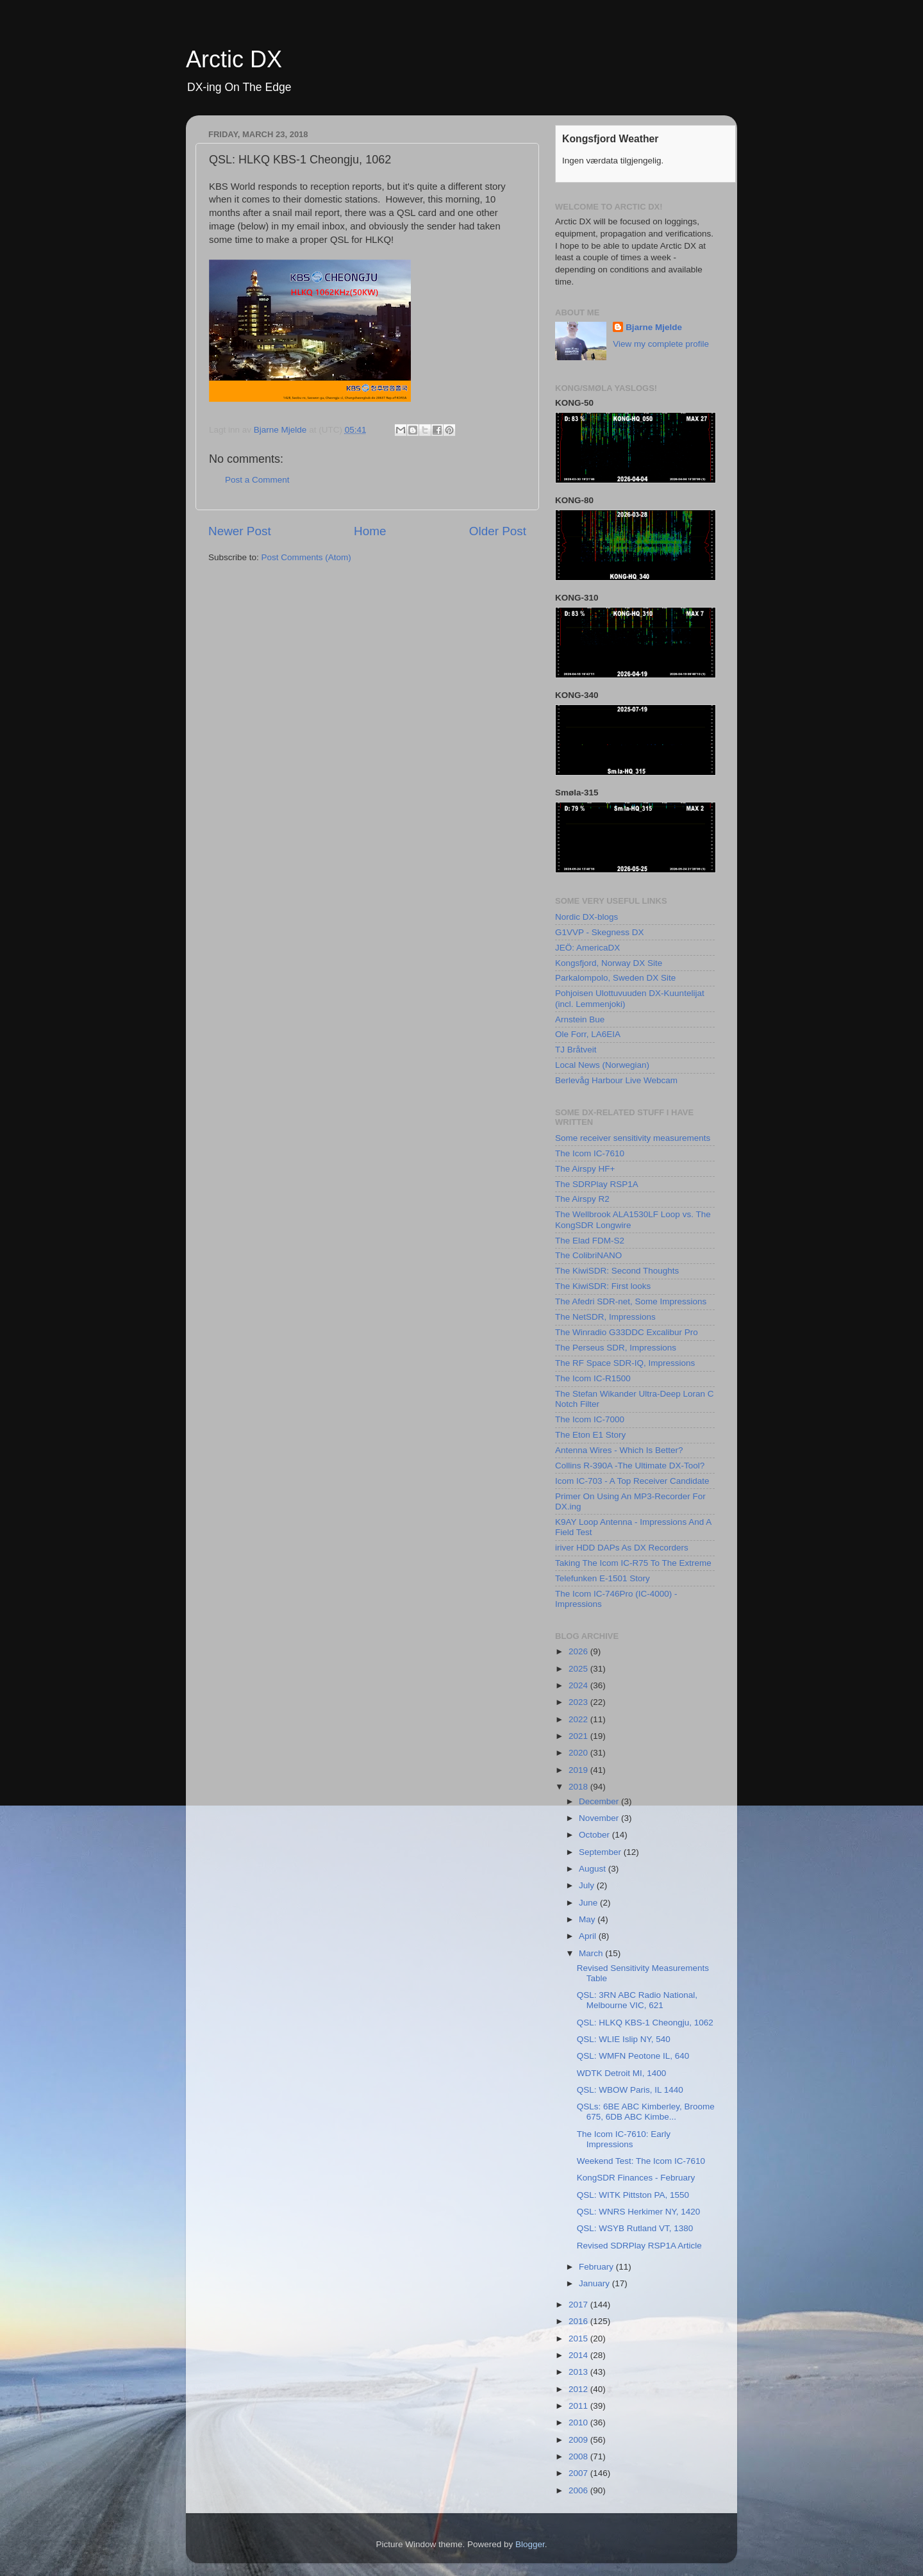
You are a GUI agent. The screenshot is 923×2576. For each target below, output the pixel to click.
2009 (579, 2440)
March (592, 1953)
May (588, 1919)
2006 (579, 2490)
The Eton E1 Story (590, 1435)
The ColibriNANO (588, 1255)
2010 (579, 2422)
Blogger (530, 2544)
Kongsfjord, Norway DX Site (608, 963)
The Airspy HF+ (585, 1169)
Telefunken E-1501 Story (602, 1578)
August (593, 1869)
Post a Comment (257, 480)
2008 (579, 2456)
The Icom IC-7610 (589, 1153)
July (588, 1885)
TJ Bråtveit (576, 1049)
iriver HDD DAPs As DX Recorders (621, 1547)
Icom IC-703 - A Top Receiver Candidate (632, 1481)
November (600, 1818)
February (597, 2267)
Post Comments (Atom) (306, 557)
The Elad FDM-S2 (589, 1240)
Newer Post (239, 531)
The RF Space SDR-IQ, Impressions (625, 1363)
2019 (579, 1770)
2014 (579, 2355)
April (589, 1936)
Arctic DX (234, 59)
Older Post (497, 531)
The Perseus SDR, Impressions (615, 1347)
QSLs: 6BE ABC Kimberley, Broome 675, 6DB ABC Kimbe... (646, 2112)
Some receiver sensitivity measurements (632, 1138)
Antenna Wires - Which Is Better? (619, 1450)
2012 (579, 2389)
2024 (579, 1685)
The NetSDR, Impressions (605, 1317)
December (600, 1801)
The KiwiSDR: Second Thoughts (617, 1271)
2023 (579, 1702)
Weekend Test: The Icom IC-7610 (641, 2161)
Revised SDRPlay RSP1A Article (639, 2245)
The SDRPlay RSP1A (596, 1184)
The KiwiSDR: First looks (603, 1286)
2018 (579, 1786)
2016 (579, 2321)
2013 (579, 2372)
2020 (579, 1752)
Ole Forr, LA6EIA (587, 1034)
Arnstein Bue (579, 1019)
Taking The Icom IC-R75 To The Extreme (633, 1563)
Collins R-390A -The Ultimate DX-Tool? (629, 1465)
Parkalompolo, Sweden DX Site (615, 978)
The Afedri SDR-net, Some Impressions (630, 1301)
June (589, 1902)
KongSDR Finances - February (636, 2177)
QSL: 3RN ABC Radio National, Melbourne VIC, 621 (637, 2000)
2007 (579, 2473)
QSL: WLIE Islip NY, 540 (623, 2039)
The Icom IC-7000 (589, 1419)
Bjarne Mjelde (654, 327)
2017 (579, 2304)
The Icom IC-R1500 (593, 1378)
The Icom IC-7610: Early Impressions (623, 2139)
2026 (579, 1651)
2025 (579, 1669)
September (601, 1852)
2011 (579, 2406)
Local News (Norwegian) (602, 1065)
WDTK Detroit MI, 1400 (622, 2073)
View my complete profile (661, 344)
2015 (579, 2338)
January (595, 2283)
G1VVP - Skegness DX (599, 932)
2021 (579, 1736)
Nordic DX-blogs (586, 917)
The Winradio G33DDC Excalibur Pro (626, 1332)
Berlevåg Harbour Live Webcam (616, 1080)
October (595, 1835)
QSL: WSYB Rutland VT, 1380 (635, 2228)
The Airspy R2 (582, 1199)
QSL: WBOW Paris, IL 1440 (630, 2090)
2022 (579, 1719)
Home (370, 531)
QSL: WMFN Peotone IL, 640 (633, 2056)
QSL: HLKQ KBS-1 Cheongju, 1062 (645, 2022)
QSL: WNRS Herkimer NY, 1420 (639, 2211)
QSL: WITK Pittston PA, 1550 (633, 2195)
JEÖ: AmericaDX (587, 947)
